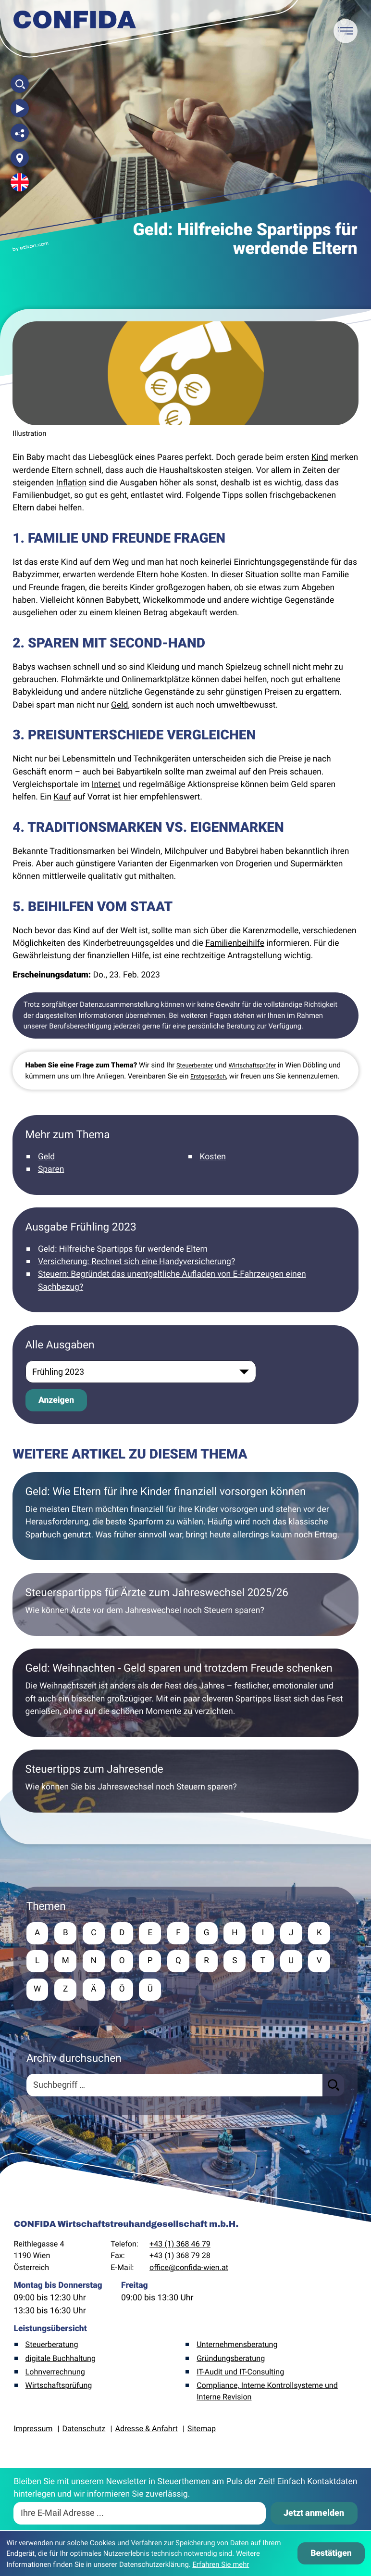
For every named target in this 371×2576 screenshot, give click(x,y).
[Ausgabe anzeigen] (56, 1400)
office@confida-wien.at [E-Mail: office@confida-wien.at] (188, 2268)
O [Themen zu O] (123, 1962)
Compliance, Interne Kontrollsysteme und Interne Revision (267, 2392)
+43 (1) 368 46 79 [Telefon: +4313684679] (179, 2244)
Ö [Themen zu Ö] (123, 1990)
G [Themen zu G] (209, 1933)
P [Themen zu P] (151, 1962)
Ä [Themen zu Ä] (94, 1990)
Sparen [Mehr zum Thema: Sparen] (51, 1169)
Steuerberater (194, 1065)
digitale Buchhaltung (60, 2359)
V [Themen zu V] (323, 1962)
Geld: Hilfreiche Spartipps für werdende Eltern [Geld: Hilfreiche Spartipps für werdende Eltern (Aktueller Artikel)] (123, 1249)
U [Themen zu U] (294, 1962)
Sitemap (201, 2429)
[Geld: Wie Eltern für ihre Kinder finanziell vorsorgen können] (185, 1516)
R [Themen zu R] (208, 1962)
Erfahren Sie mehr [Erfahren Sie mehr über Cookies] (220, 2564)
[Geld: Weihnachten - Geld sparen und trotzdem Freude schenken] (185, 1693)
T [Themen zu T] (265, 1962)
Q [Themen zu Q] (180, 1962)
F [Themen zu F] (180, 1933)
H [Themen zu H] (238, 1933)
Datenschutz (84, 2429)
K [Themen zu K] (323, 1933)
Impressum (32, 2429)
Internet (106, 784)
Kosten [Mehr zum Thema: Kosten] (213, 1157)
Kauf (62, 797)
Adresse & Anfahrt (146, 2429)
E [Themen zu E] (151, 1933)
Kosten (194, 575)
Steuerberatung (51, 2345)
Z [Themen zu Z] (66, 1990)
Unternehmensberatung (237, 2345)
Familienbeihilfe (234, 943)
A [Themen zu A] (37, 1933)
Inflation (71, 483)
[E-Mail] (139, 2514)
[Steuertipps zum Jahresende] (185, 1781)
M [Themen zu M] (66, 1962)
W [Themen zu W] (37, 1990)
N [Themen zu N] (94, 1962)
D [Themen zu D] (123, 1933)
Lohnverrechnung (55, 2372)
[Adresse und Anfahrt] (20, 158)
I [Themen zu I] (266, 1933)
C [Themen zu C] (94, 1933)
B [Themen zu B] (66, 1933)
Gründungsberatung (231, 2359)
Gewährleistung (41, 956)
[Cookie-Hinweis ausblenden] (331, 2553)
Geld (119, 705)
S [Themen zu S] (237, 1962)
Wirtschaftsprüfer (252, 1065)
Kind (319, 457)
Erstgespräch (208, 1076)
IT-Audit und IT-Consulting (240, 2372)
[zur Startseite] (74, 24)
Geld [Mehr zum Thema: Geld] (46, 1157)
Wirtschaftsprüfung (58, 2386)
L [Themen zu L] (37, 1962)
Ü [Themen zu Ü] (151, 1990)
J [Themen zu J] (294, 1933)
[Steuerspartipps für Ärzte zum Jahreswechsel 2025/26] (185, 1604)
